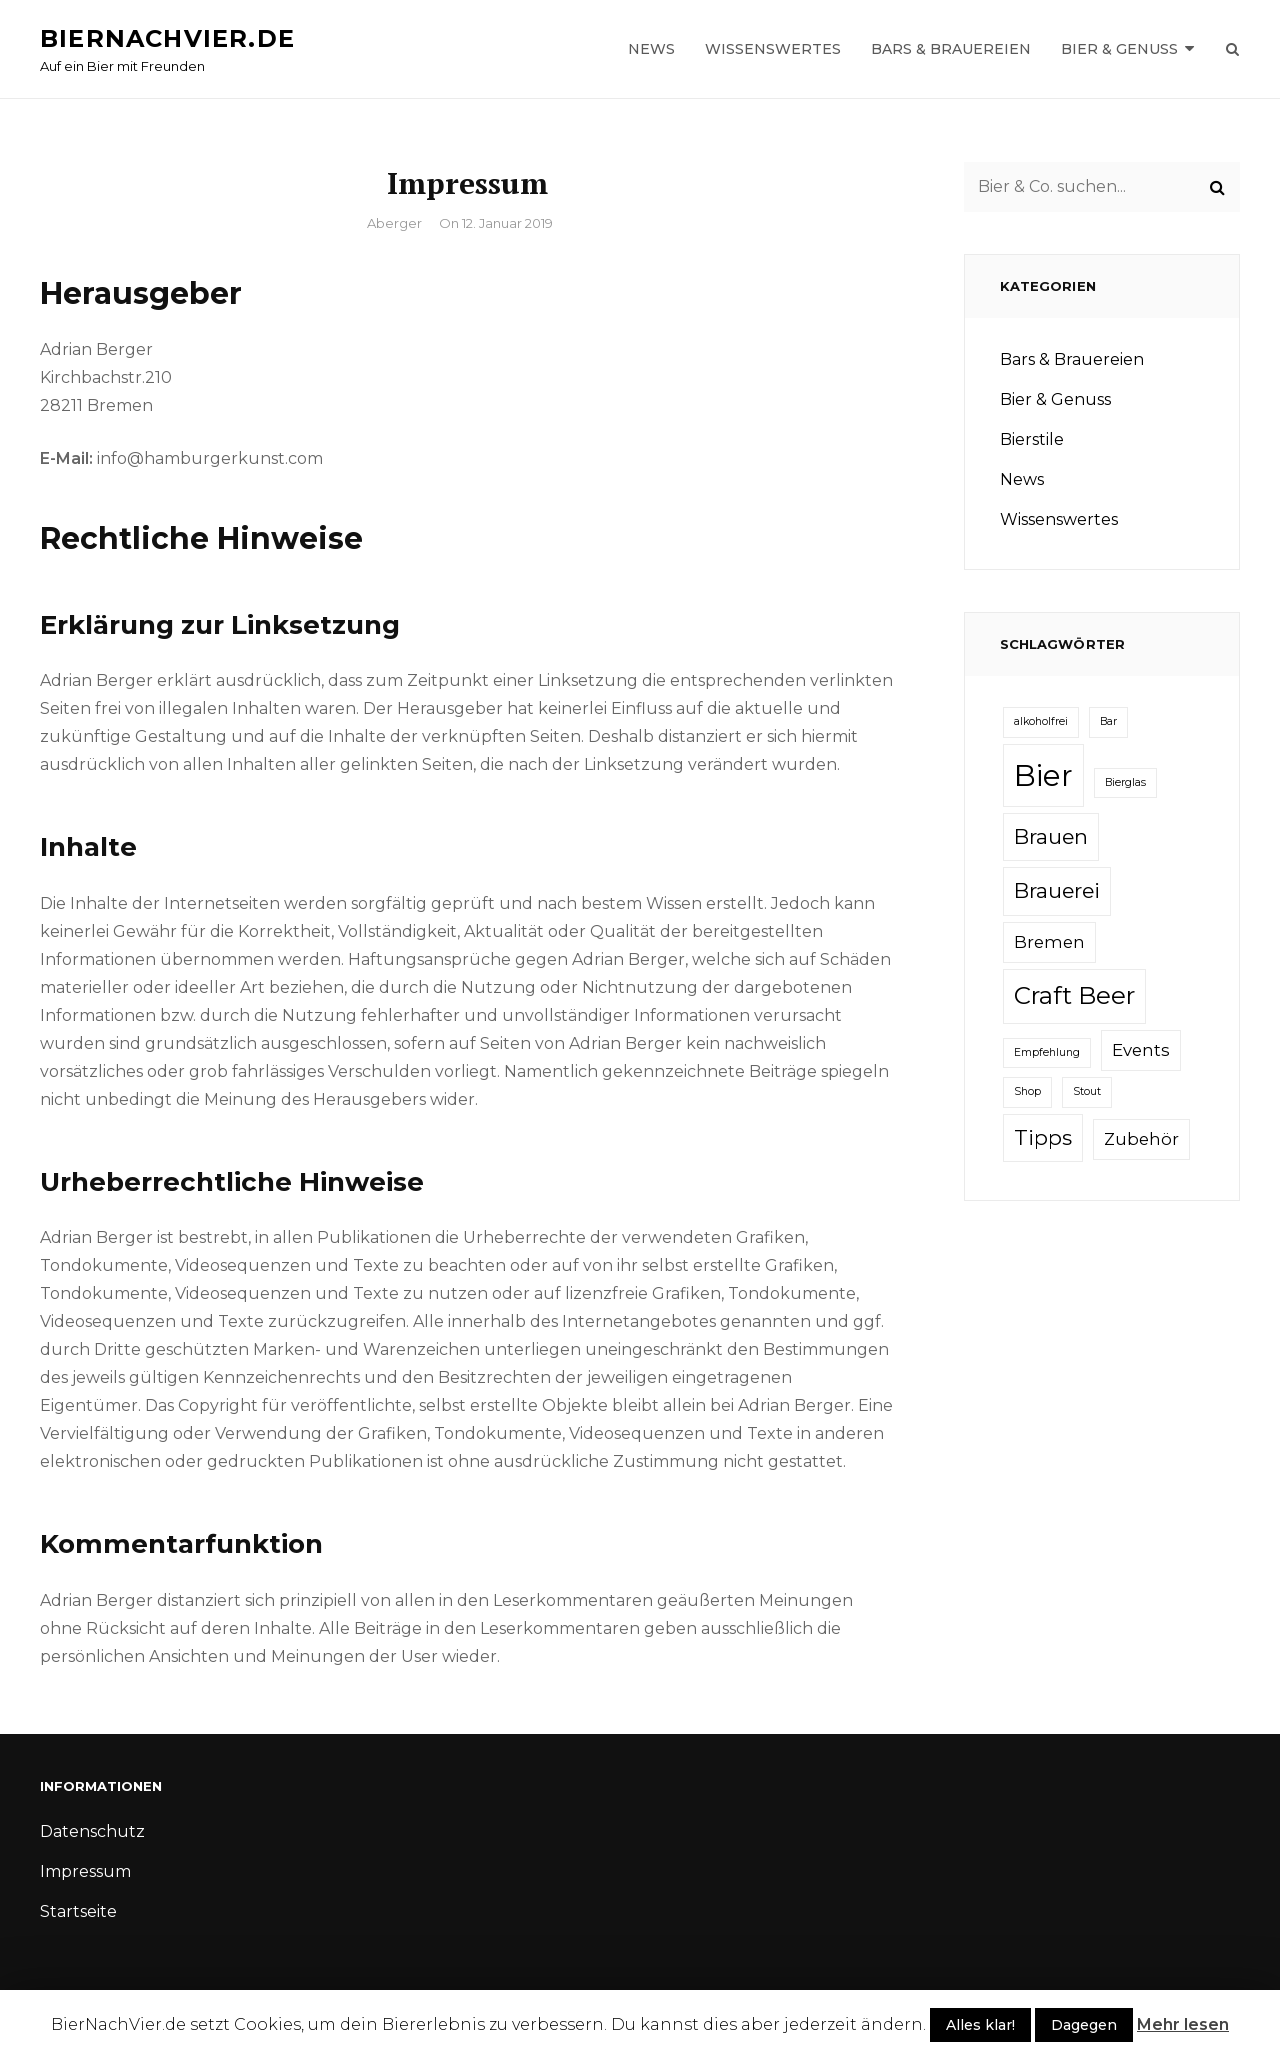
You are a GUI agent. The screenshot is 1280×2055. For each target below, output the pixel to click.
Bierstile (1032, 439)
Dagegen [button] (1084, 2025)
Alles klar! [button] (980, 2025)
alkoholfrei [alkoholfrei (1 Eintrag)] (1041, 721)
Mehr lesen (1183, 2024)
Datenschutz (92, 1831)
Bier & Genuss (1119, 49)
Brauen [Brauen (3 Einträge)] (1051, 836)
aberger (394, 223)
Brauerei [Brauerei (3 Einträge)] (1057, 890)
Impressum (85, 1871)
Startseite (78, 1911)
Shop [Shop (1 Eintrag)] (1027, 1091)
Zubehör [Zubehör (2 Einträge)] (1141, 1139)
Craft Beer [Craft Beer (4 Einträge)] (1074, 995)
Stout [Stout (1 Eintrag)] (1087, 1091)
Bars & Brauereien (951, 49)
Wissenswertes (773, 49)
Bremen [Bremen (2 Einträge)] (1049, 942)
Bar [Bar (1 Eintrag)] (1108, 721)
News (651, 49)
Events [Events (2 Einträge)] (1141, 1050)
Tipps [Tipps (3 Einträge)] (1043, 1137)
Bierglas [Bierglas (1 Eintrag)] (1125, 782)
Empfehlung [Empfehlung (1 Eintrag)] (1047, 1052)
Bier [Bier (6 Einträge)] (1043, 775)
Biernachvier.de (167, 38)
